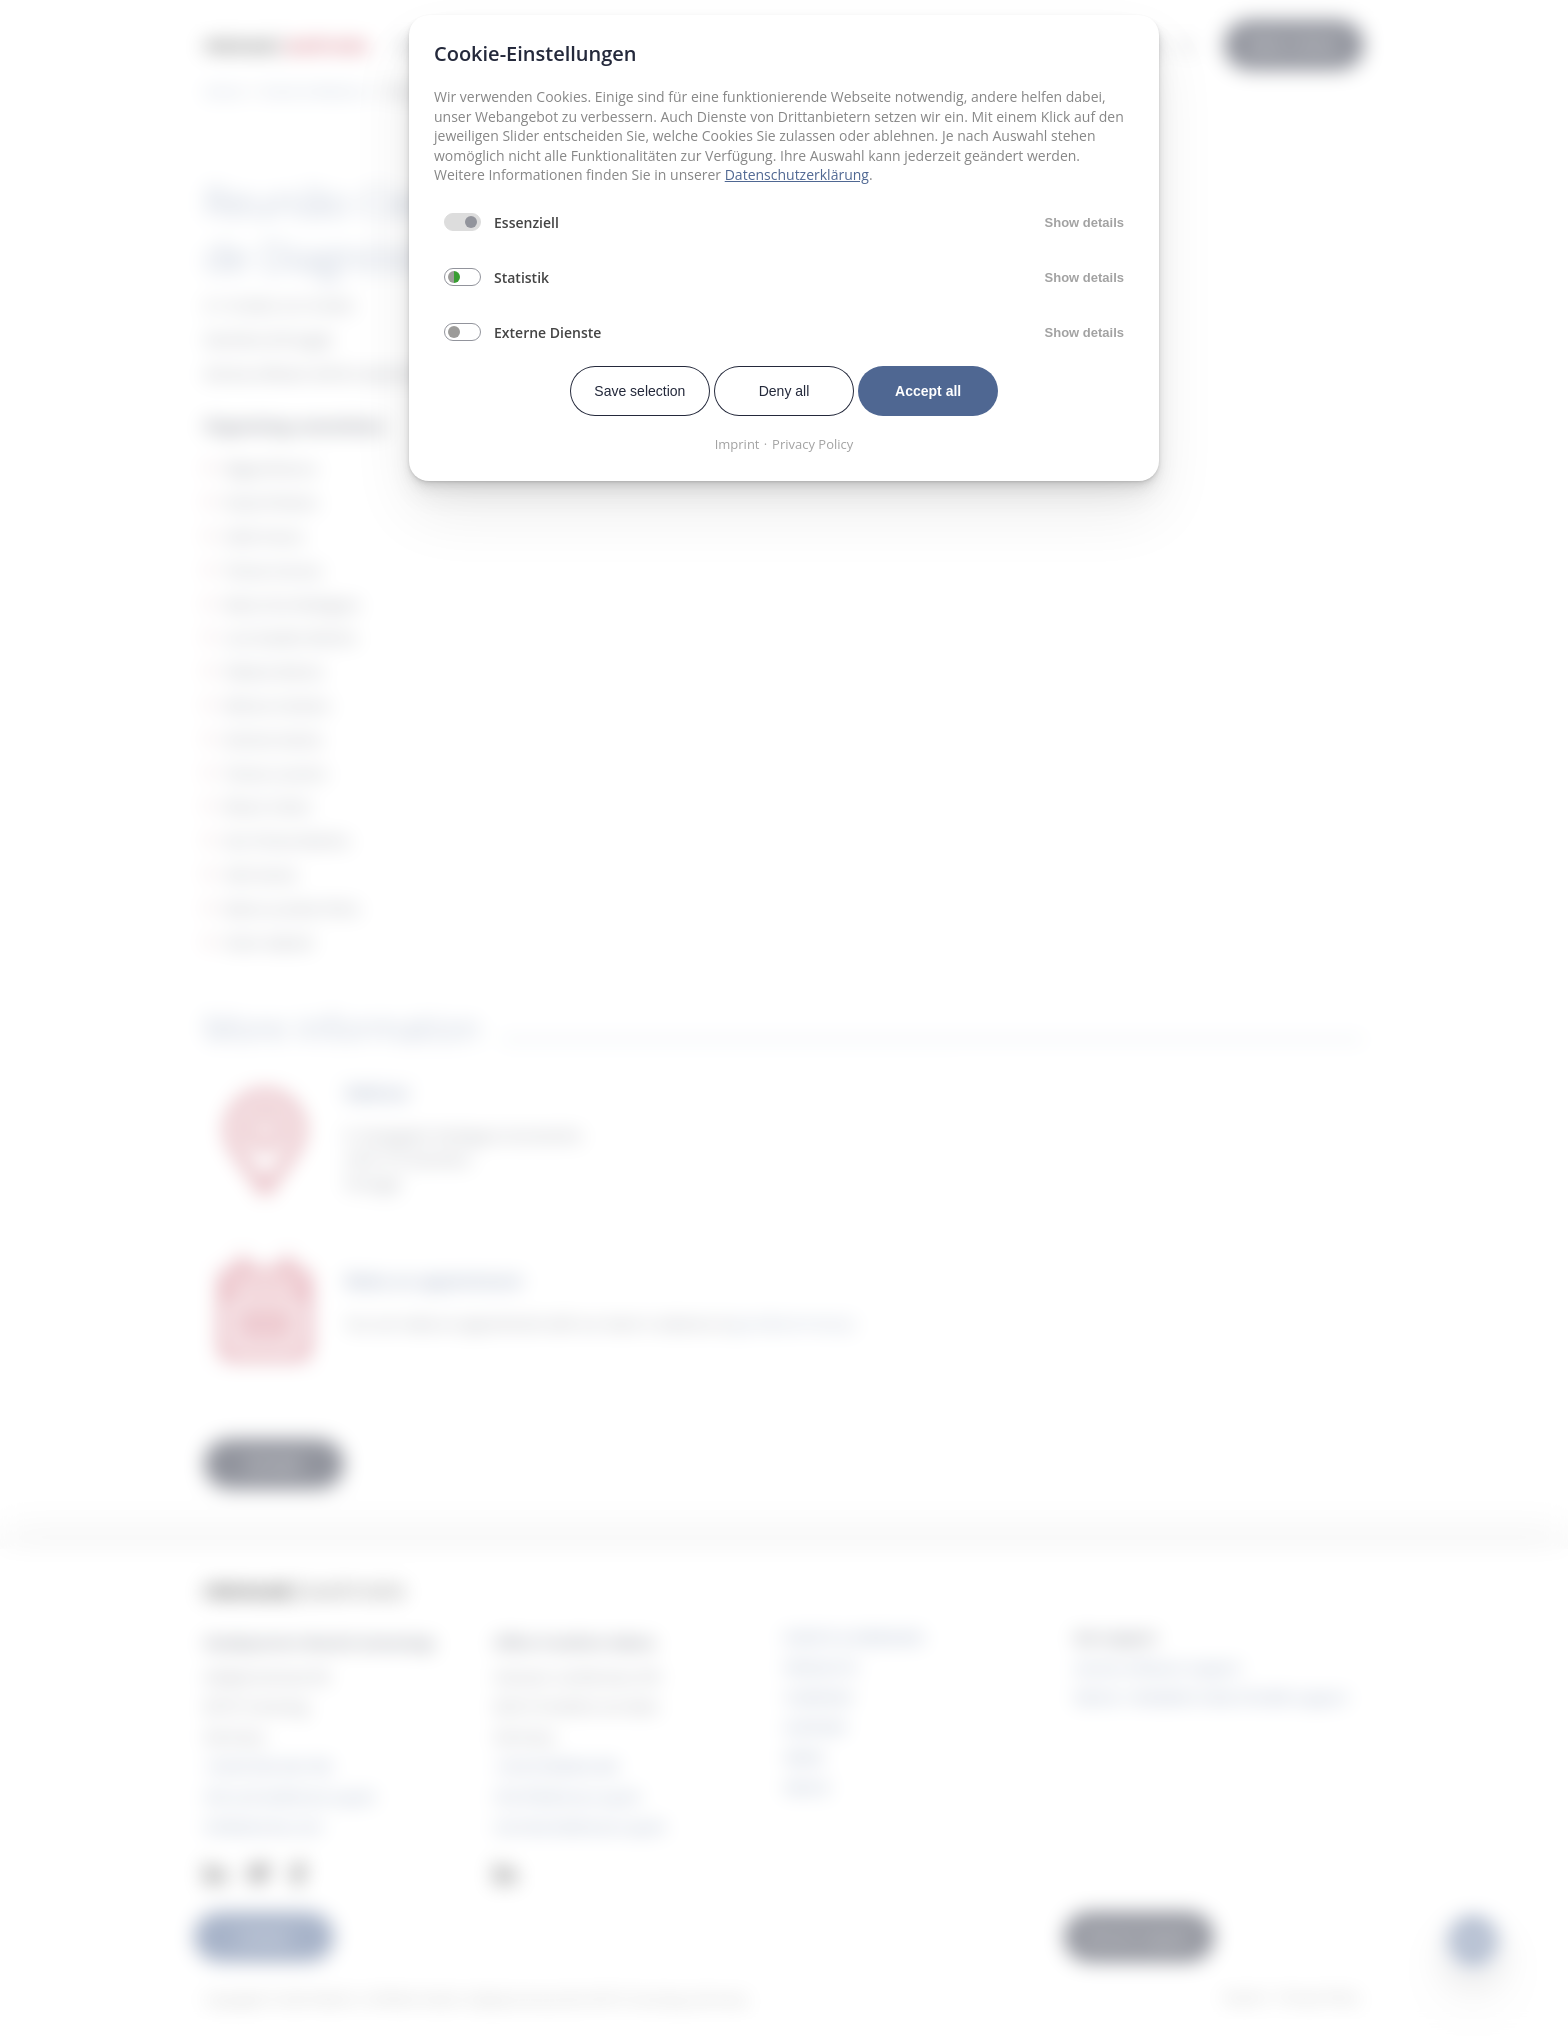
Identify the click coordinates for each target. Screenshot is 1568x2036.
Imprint (737, 444)
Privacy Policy (812, 444)
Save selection (639, 391)
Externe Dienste (547, 332)
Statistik (521, 277)
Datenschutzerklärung (797, 174)
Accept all (928, 391)
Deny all (784, 391)
